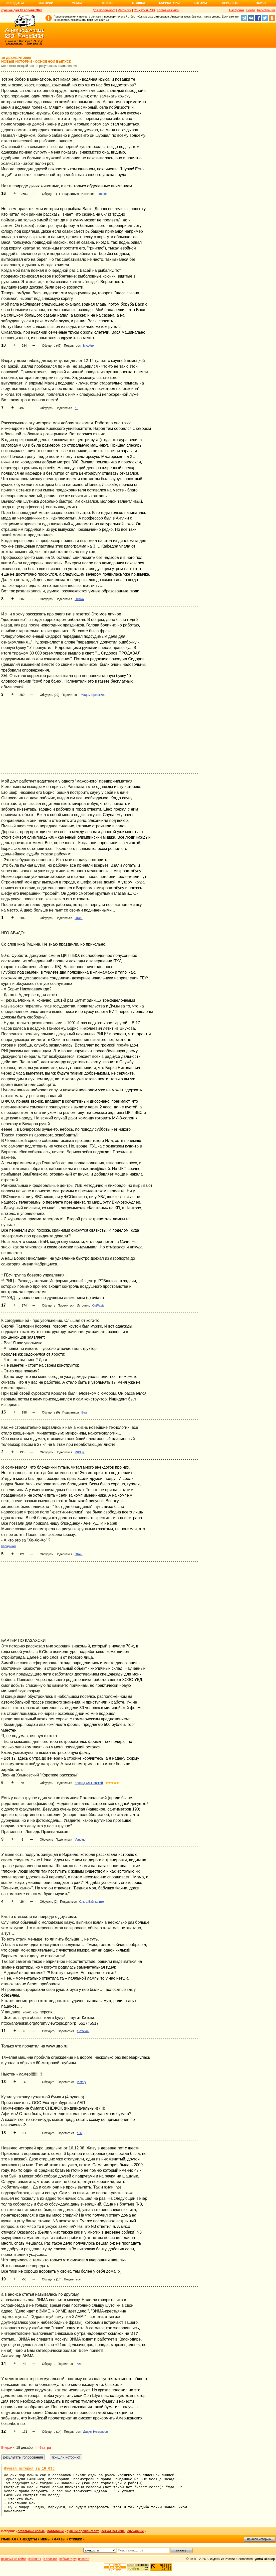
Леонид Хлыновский (89, 1783)
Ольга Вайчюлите (91, 1901)
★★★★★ (112, 1783)
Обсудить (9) (51, 1412)
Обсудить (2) (49, 1901)
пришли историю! (259, 2539)
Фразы (107, 3)
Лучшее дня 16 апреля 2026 (21, 10)
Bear (84, 1412)
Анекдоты (15, 3)
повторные (55, 2531)
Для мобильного (104, 10)
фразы (59, 2539)
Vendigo (80, 1839)
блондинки (8, 1546)
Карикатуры (169, 3)
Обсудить (46, 408)
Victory (81, 2082)
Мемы (77, 3)
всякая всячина (113, 2531)
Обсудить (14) (52, 2279)
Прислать (230, 3)
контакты (35, 2559)
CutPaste (98, 1305)
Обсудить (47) (52, 345)
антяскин (83, 2031)
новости (83, 2559)
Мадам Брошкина (93, 695)
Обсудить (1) (51, 194)
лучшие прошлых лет (83, 2531)
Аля (79, 2364)
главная (8, 2539)
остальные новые (31, 2531)
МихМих (88, 345)
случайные (135, 2531)
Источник (87, 194)
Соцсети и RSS (144, 10)
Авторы (200, 3)
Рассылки (124, 10)
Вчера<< (8, 2447)
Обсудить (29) (49, 695)
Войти (250, 10)
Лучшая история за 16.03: (29, 2469)
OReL (78, 918)
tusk (79, 2133)
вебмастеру (67, 2559)
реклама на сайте (13, 2559)
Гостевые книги (168, 10)
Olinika (79, 599)
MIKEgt (79, 1452)
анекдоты (28, 2539)
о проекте (50, 2559)
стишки (75, 2539)
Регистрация (266, 10)
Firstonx (102, 194)
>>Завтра (43, 2447)
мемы (46, 2539)
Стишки (138, 3)
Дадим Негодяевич (96, 2431)
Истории (46, 3)
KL (76, 408)
